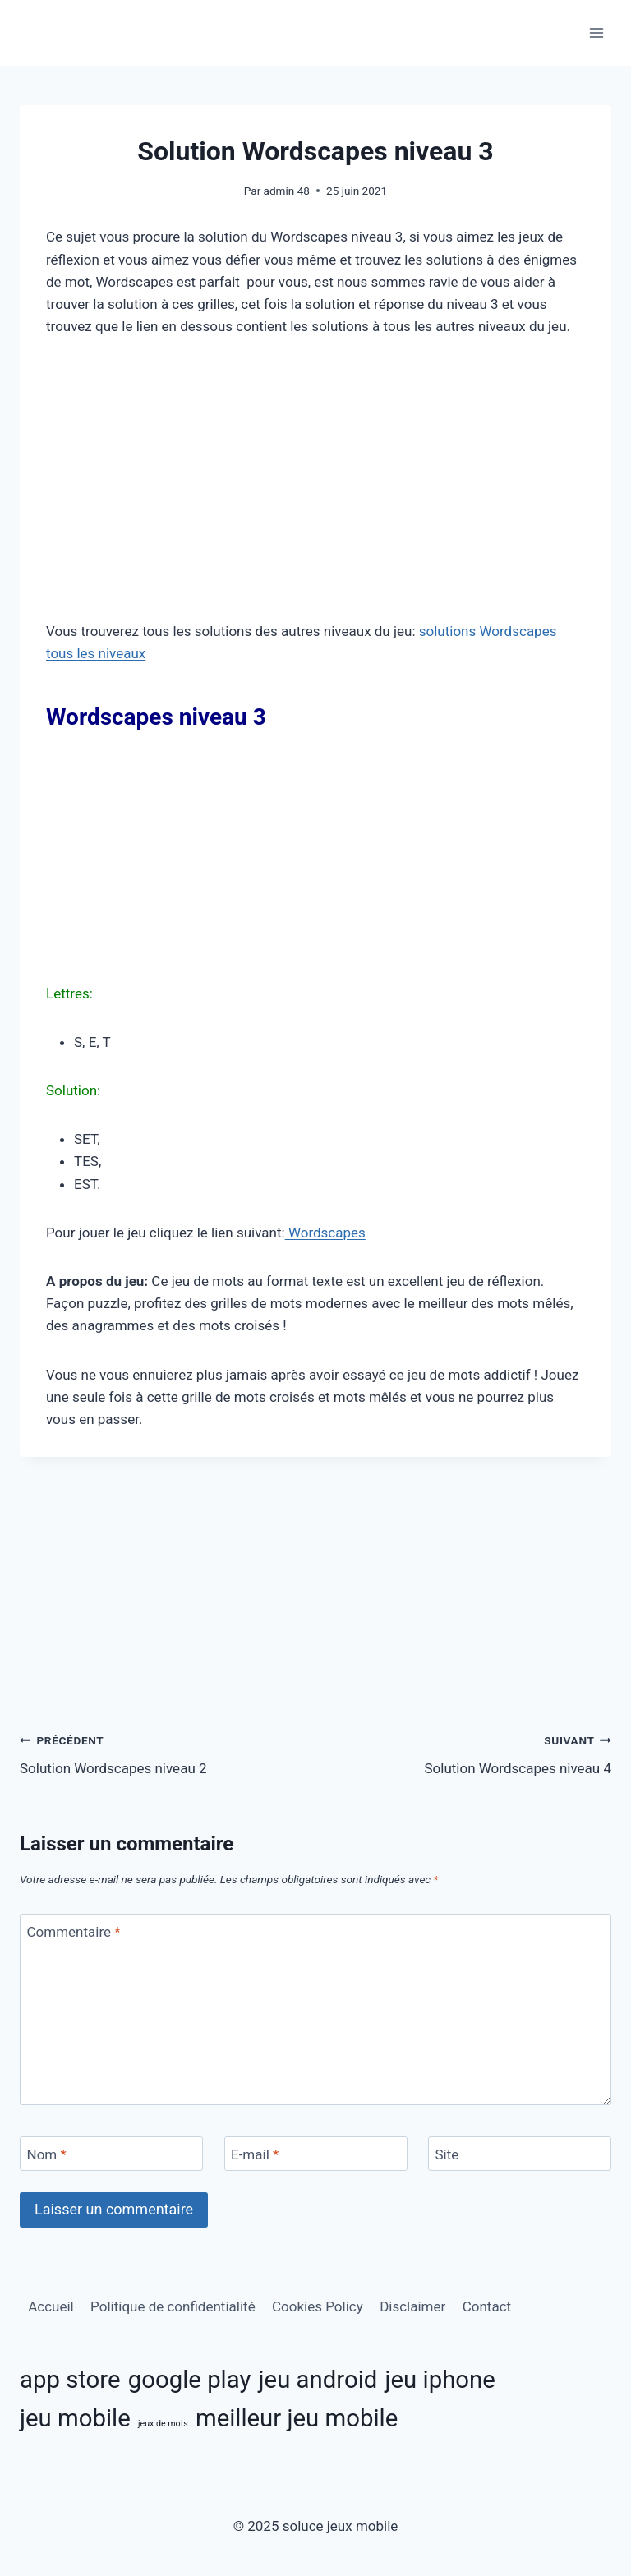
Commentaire (74, 1932)
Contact (487, 2306)
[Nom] (111, 2154)
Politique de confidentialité (173, 2306)
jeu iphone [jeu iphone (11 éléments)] (440, 2380)
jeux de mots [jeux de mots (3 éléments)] (163, 2423)
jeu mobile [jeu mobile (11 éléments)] (75, 2418)
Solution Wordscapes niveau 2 (161, 1753)
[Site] (519, 2154)
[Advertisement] (315, 479)
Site (447, 2154)
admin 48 (287, 190)
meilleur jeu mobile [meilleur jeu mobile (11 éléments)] (297, 2418)
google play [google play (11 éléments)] (189, 2380)
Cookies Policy (317, 2306)
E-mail (255, 2154)
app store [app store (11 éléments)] (70, 2380)
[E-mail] (316, 2154)
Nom (47, 2154)
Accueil (51, 2306)
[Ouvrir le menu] (596, 32)
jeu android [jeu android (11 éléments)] (318, 2380)
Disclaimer (412, 2306)
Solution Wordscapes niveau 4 (470, 1753)
